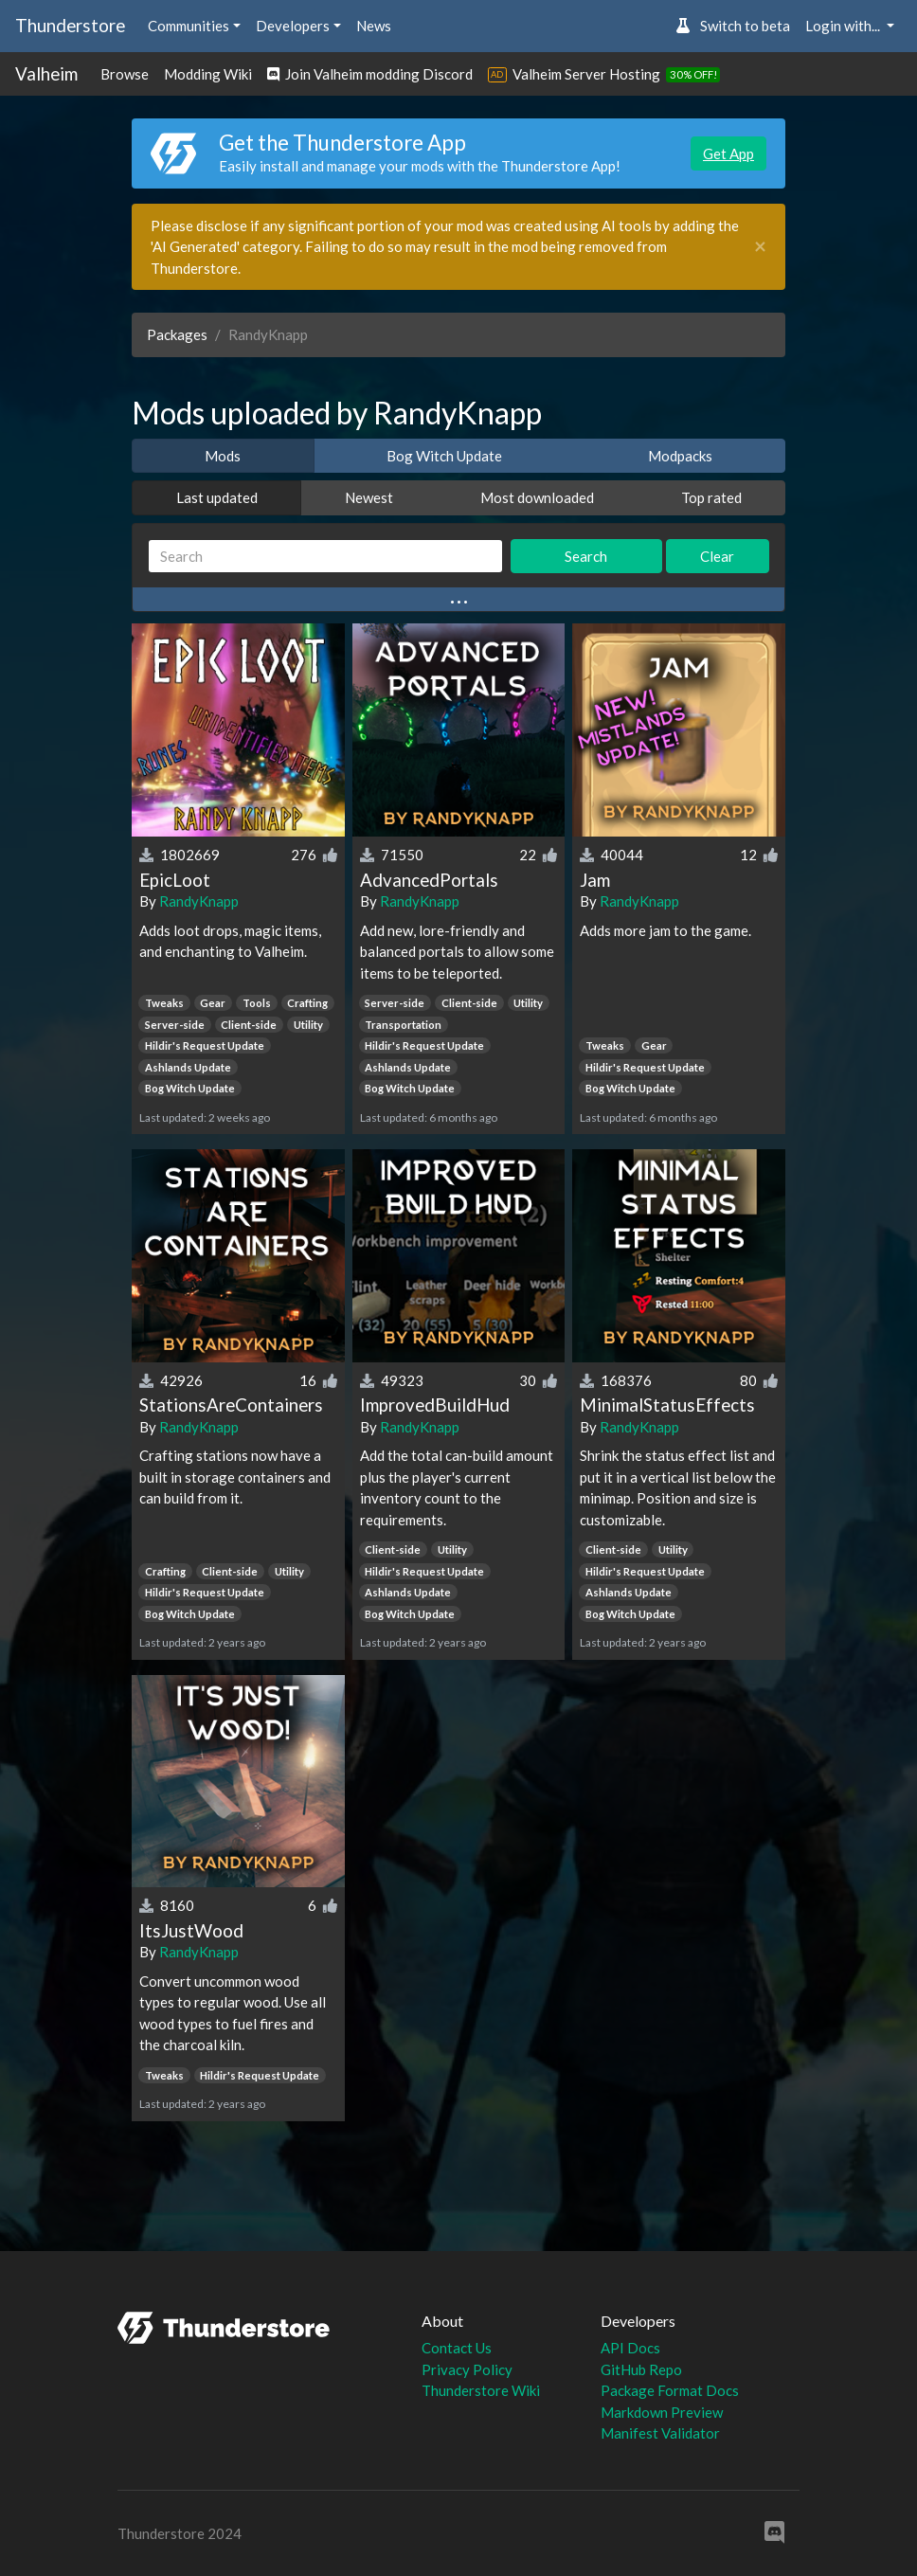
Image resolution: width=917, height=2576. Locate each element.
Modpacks (680, 455)
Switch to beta (732, 25)
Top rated (711, 497)
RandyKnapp (199, 901)
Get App (728, 153)
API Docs (630, 2347)
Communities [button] (188, 25)
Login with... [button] (844, 25)
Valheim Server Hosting (586, 73)
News (373, 25)
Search (586, 556)
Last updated (217, 497)
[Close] (760, 247)
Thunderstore (70, 25)
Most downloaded (537, 497)
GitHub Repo (641, 2369)
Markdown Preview (662, 2412)
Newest (369, 497)
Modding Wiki (208, 73)
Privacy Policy (467, 2369)
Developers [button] (293, 25)
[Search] (325, 556)
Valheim (46, 73)
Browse (124, 73)
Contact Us (457, 2347)
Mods (223, 455)
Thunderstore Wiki (481, 2390)
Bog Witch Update (444, 455)
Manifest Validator (660, 2432)
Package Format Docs (670, 2390)
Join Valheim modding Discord (370, 73)
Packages (177, 334)
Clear (717, 556)
